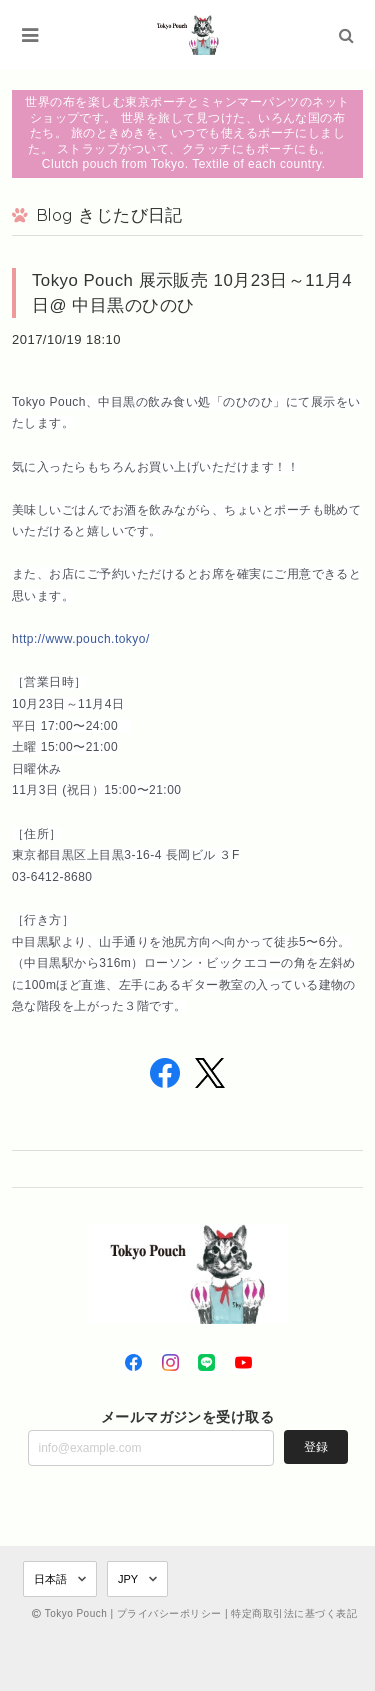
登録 (316, 1447)
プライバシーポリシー (169, 1613)
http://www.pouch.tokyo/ (81, 639)
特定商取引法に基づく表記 (294, 1613)
